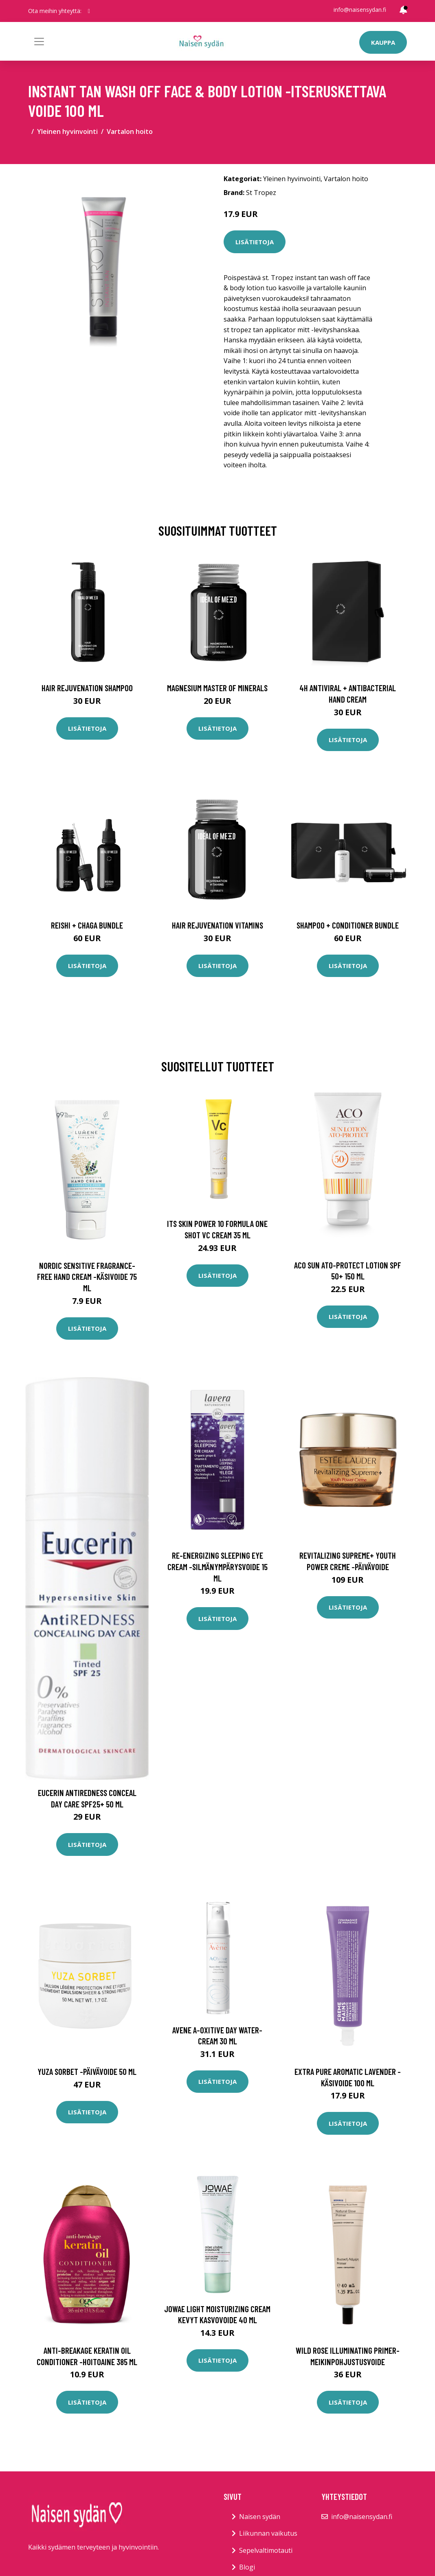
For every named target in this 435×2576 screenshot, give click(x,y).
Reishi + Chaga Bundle (87, 925)
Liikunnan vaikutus (268, 2533)
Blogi (247, 2567)
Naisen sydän (259, 2516)
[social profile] (89, 11)
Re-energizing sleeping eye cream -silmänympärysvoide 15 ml (217, 1566)
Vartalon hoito (130, 131)
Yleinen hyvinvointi (67, 131)
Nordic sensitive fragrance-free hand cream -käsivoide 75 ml (87, 1276)
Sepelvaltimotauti (265, 2550)
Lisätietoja (254, 242)
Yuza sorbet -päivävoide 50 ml (86, 2071)
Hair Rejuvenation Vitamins (217, 925)
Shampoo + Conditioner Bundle (348, 925)
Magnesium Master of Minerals (217, 688)
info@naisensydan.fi (360, 9)
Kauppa (383, 42)
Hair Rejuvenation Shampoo (87, 688)
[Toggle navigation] (39, 41)
